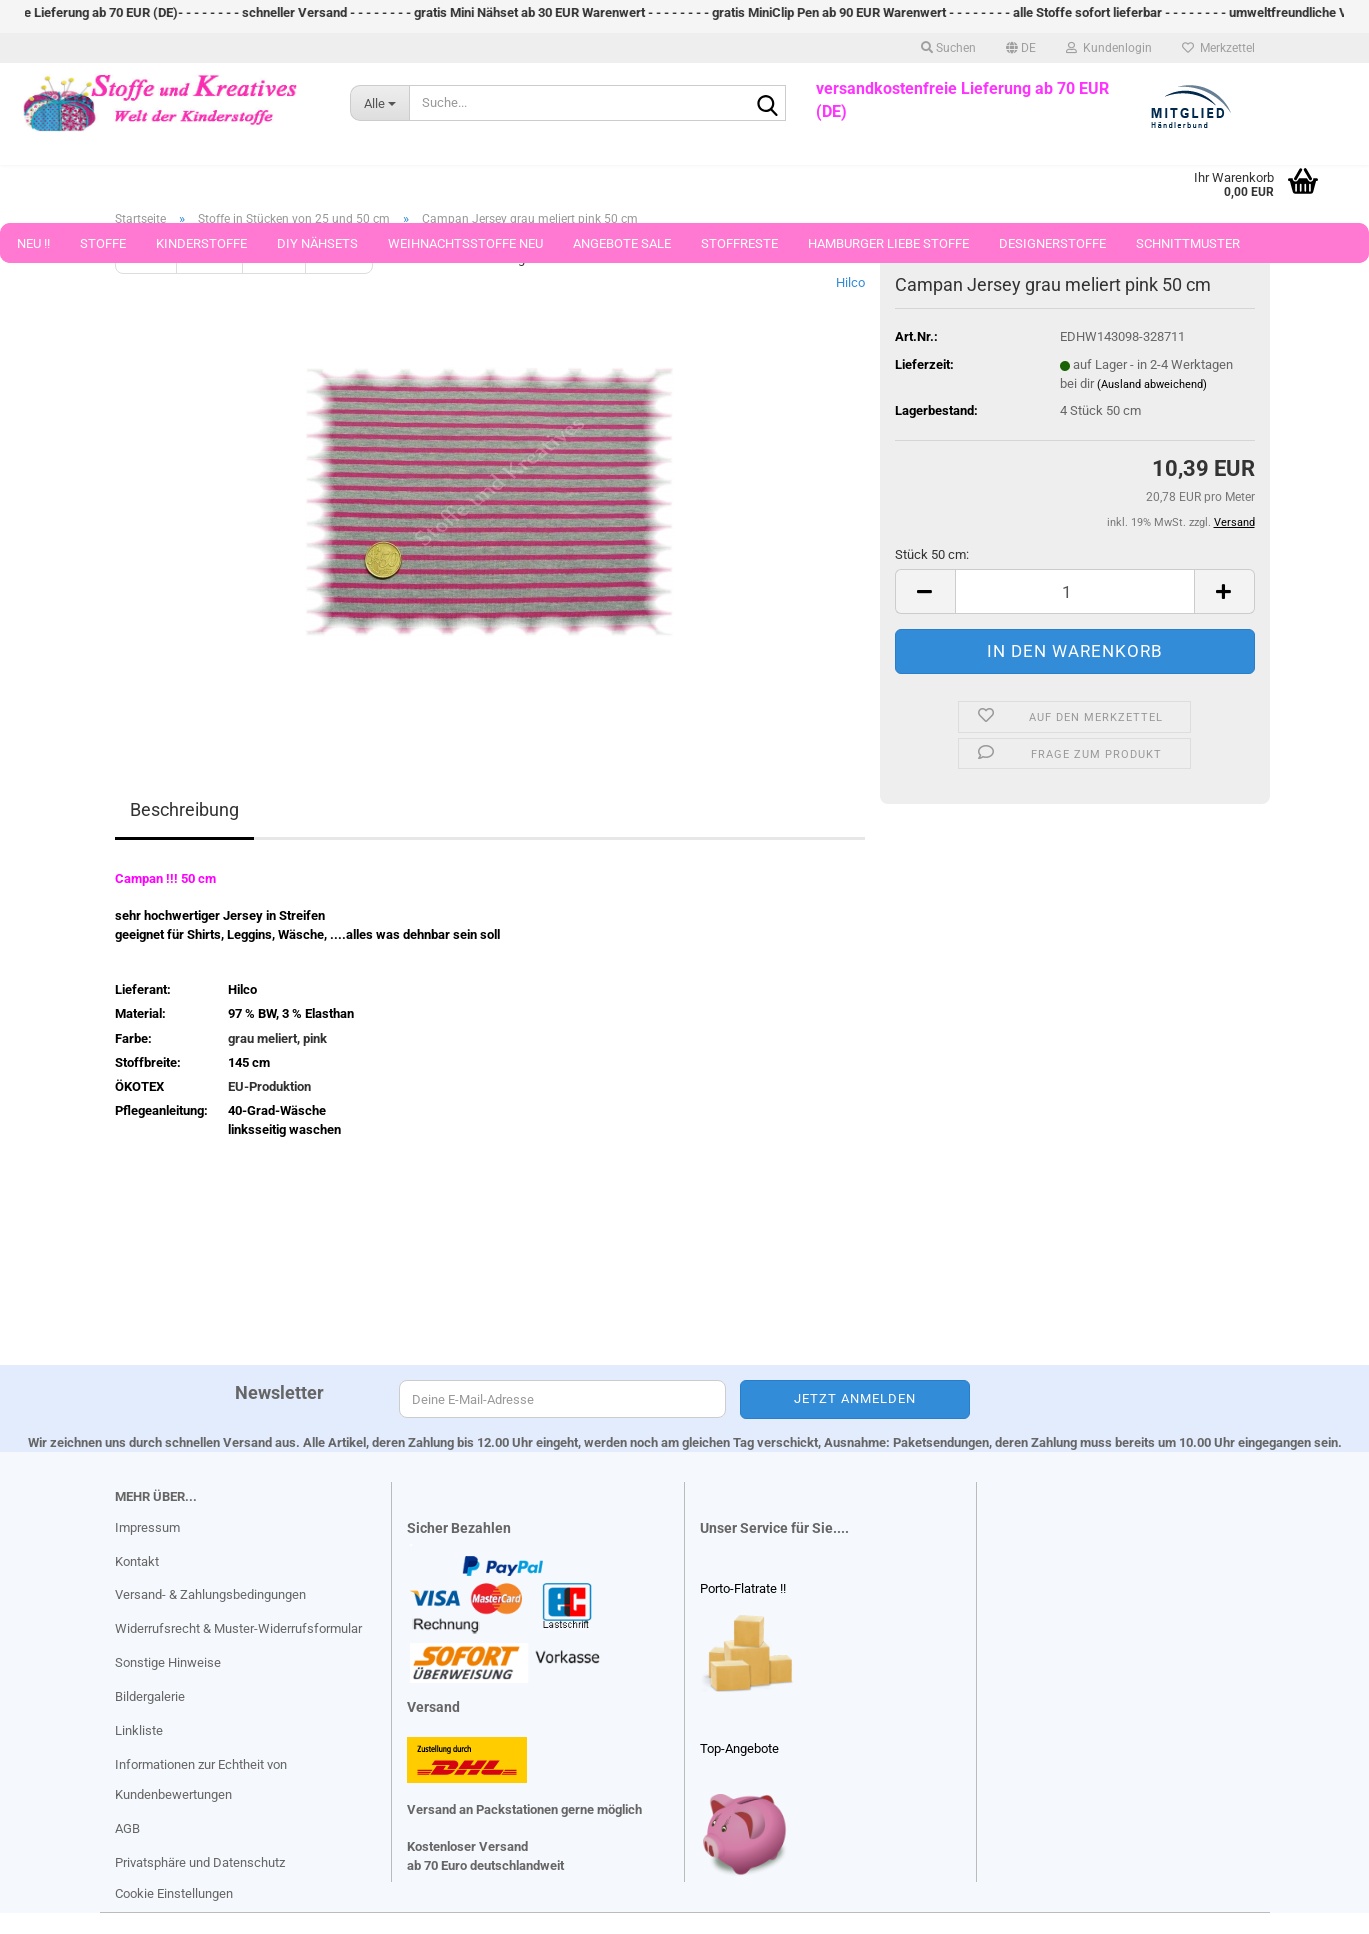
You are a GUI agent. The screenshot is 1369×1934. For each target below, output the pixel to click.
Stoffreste (739, 250)
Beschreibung (184, 809)
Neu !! (33, 250)
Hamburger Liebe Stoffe (888, 250)
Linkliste (139, 1730)
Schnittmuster (1188, 250)
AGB (127, 1828)
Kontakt (137, 1561)
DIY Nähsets (317, 250)
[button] (1021, 55)
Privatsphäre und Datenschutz (200, 1862)
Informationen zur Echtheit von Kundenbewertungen (201, 1779)
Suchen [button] (948, 55)
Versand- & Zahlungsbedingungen (210, 1594)
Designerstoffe (1052, 250)
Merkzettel (1218, 55)
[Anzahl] (1075, 591)
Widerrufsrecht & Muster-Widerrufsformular (238, 1628)
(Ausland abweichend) (1152, 384)
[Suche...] (379, 110)
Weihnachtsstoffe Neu (465, 250)
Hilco (850, 282)
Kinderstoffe (201, 250)
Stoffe (103, 250)
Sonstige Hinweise (168, 1662)
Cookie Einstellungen (174, 1893)
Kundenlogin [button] (1109, 55)
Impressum (147, 1527)
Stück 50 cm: (932, 554)
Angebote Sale (622, 250)
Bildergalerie (150, 1696)
